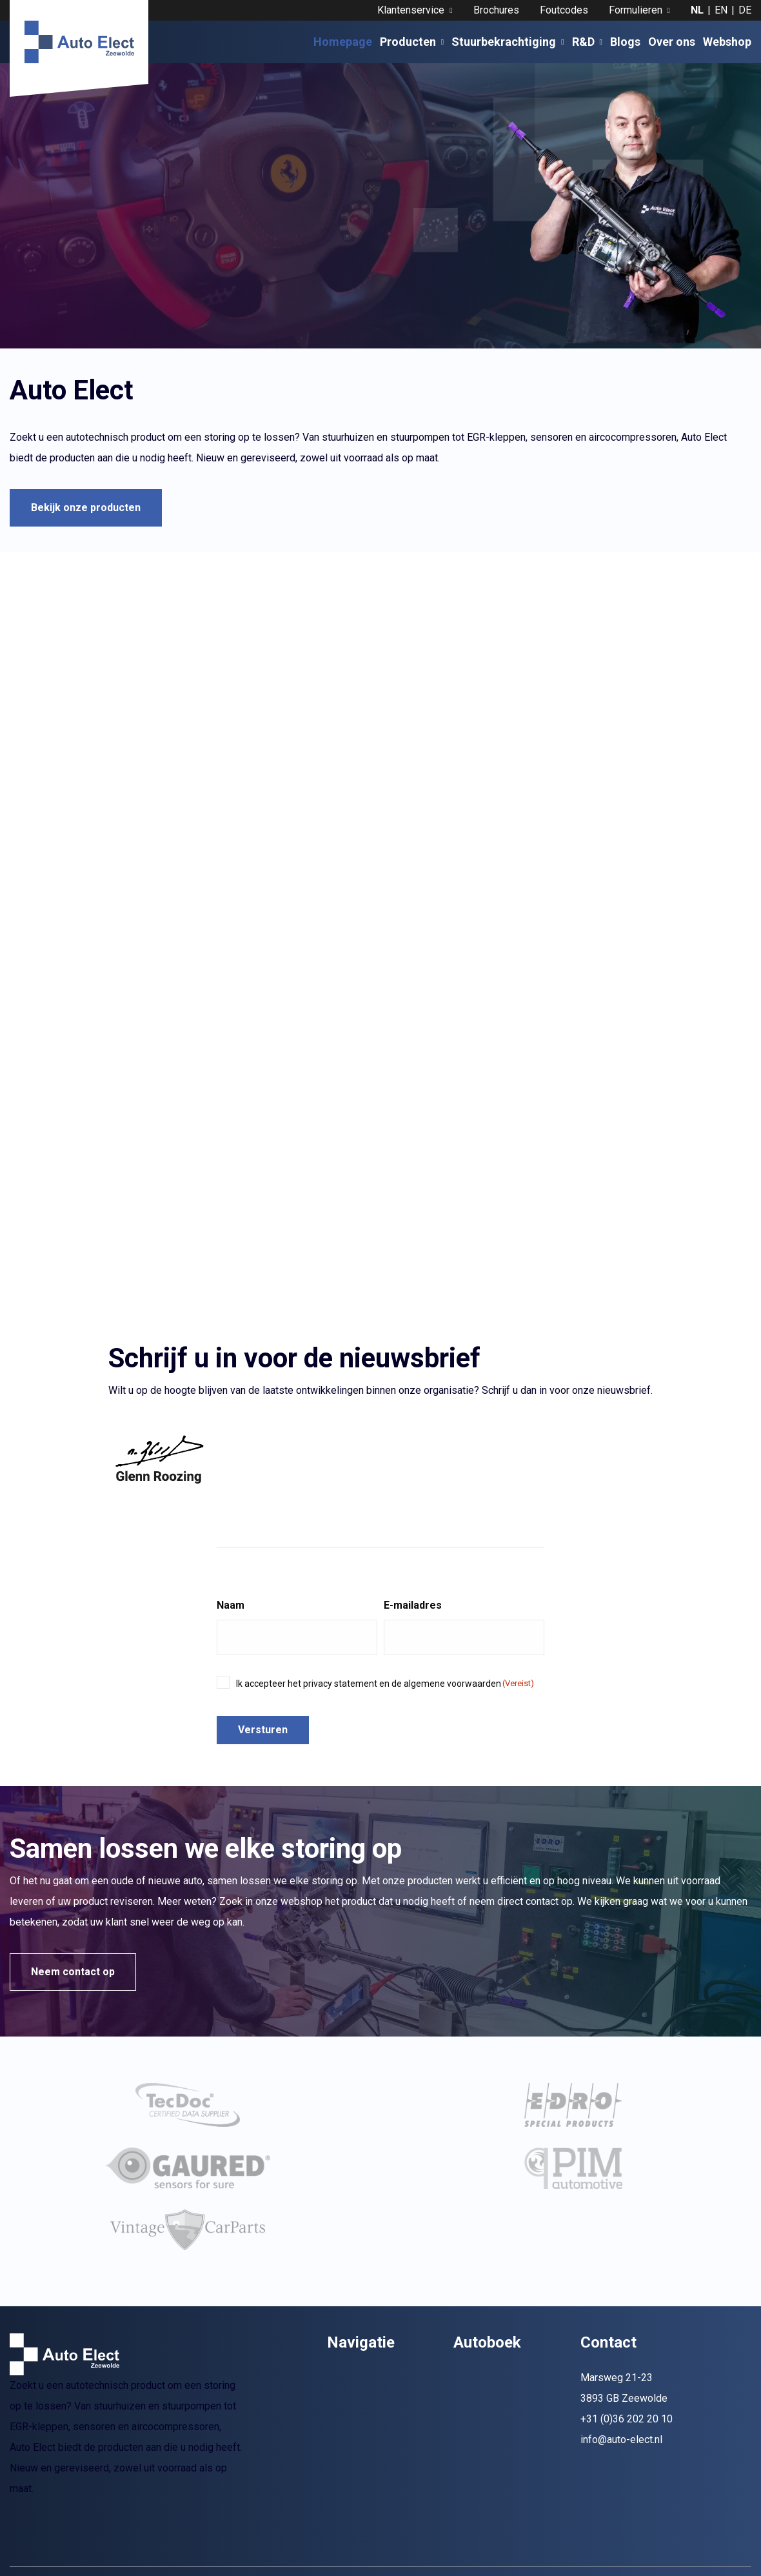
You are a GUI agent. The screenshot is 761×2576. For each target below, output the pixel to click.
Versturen (263, 1730)
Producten (412, 41)
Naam (230, 1605)
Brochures (496, 10)
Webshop (727, 41)
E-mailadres (413, 1605)
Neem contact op (73, 1972)
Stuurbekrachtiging (507, 41)
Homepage (342, 41)
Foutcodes (564, 10)
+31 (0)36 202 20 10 (626, 2461)
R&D (587, 41)
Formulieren (639, 10)
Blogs (625, 41)
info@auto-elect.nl (621, 2482)
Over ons (671, 41)
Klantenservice (414, 10)
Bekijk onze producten (86, 507)
